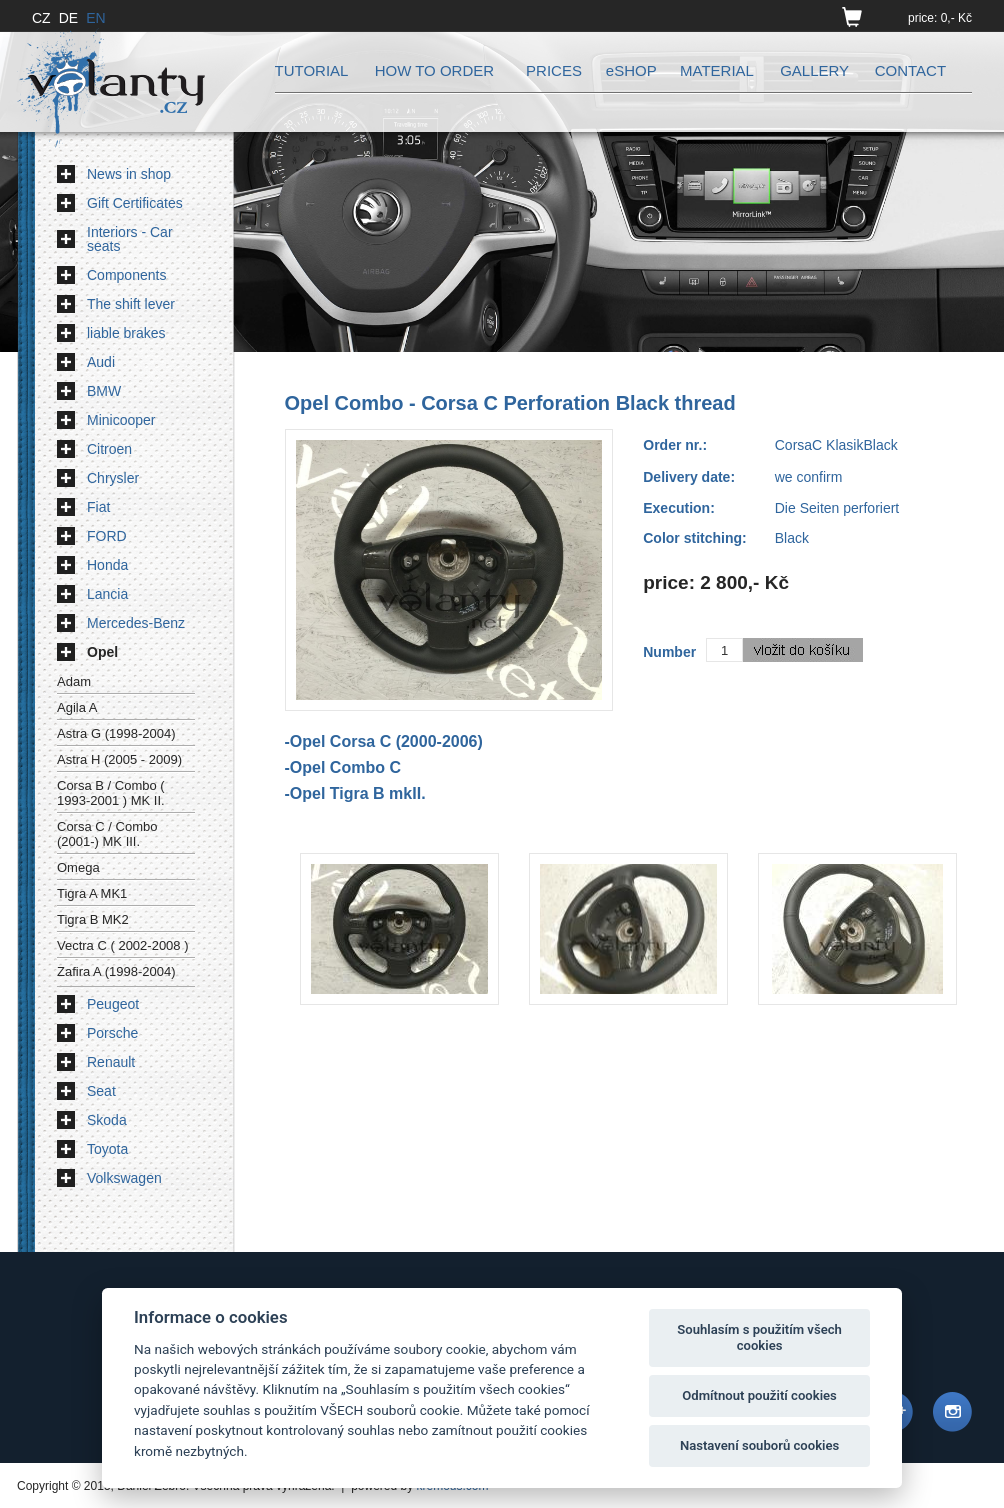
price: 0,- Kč (940, 18)
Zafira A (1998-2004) (116, 971)
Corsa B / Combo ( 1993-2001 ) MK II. (111, 793)
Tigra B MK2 (93, 919)
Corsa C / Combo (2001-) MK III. (107, 834)
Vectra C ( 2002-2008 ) (123, 945)
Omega (78, 867)
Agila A (77, 707)
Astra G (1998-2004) (116, 733)
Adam (74, 681)
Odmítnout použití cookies (759, 1395)
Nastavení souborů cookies (759, 1445)
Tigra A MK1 (92, 893)
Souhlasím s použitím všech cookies (759, 1337)
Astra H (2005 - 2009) (119, 759)
